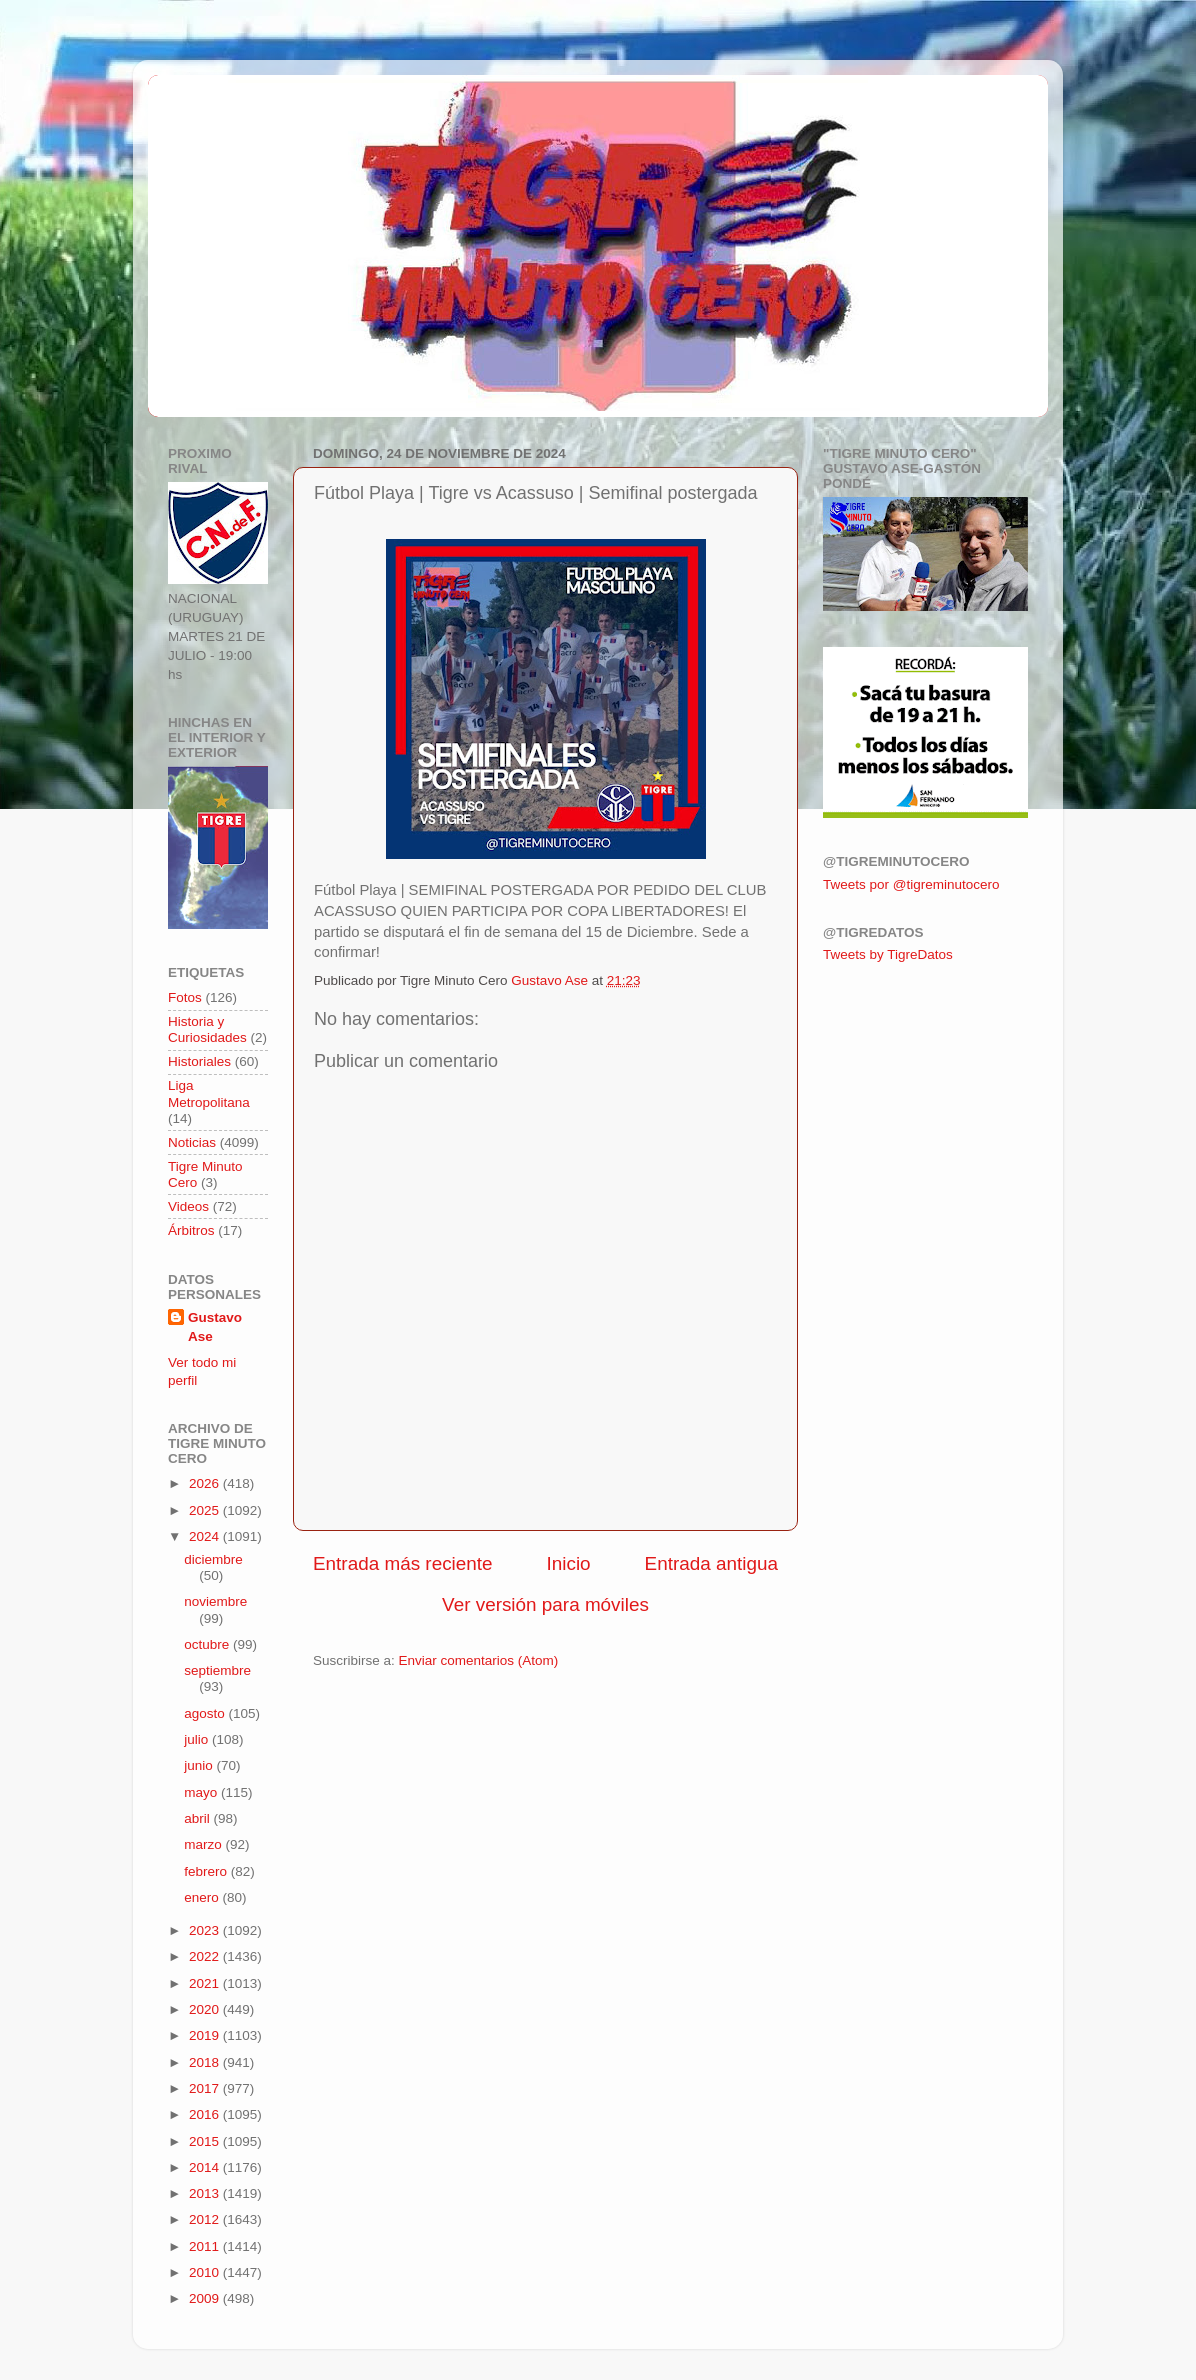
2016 (206, 2114)
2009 (206, 2298)
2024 (206, 1536)
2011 (206, 2246)
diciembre (213, 1559)
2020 (206, 2009)
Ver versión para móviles (545, 1604)
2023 (206, 1930)
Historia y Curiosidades (207, 1029)
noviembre (215, 1601)
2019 (206, 2035)
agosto (206, 1713)
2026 (206, 1483)
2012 (206, 2219)
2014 (206, 2167)
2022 (206, 1956)
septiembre (217, 1670)
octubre (208, 1644)
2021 (206, 1983)
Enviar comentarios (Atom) (479, 1660)
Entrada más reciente (403, 1563)
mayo (202, 1792)
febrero (207, 1871)
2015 (206, 2141)
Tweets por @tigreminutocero (911, 884)
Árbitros (191, 1230)
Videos (188, 1206)
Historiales (199, 1061)
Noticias (192, 1142)
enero (203, 1897)
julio (198, 1739)
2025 (206, 1510)
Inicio (569, 1563)
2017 (206, 2088)
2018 (206, 2062)
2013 (206, 2193)
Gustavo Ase (215, 1327)
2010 (206, 2272)
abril (198, 1818)
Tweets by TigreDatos (888, 954)
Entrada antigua (711, 1563)
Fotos (185, 997)
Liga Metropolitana (209, 1093)
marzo (204, 1844)
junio (200, 1765)
